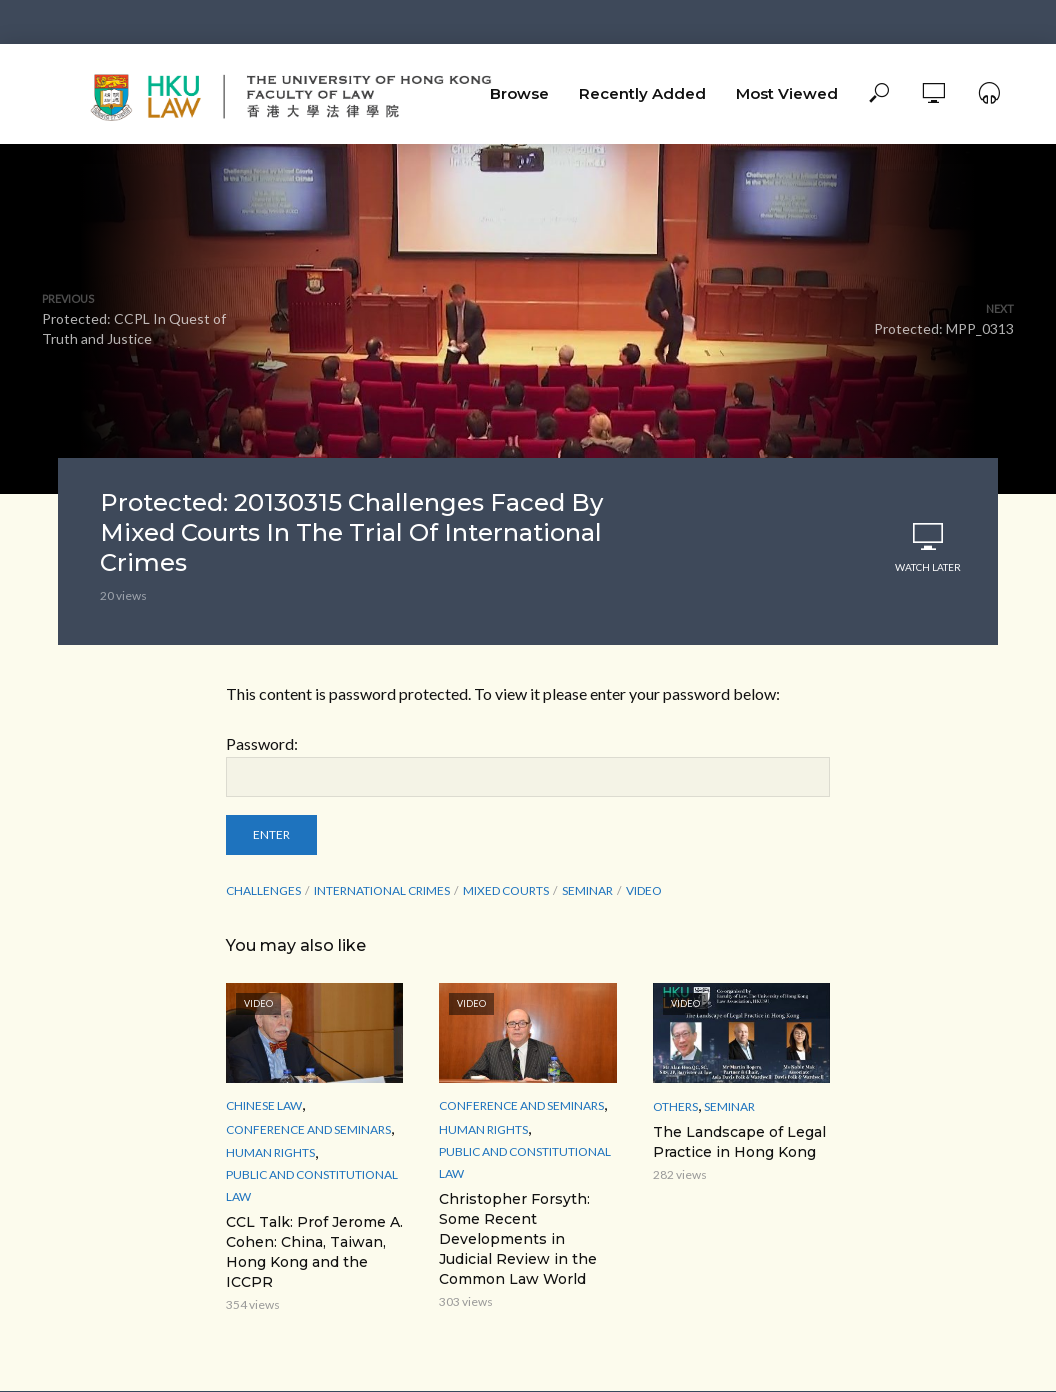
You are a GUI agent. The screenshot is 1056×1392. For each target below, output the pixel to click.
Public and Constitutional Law (312, 1185)
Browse (519, 93)
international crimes (382, 890)
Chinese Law (264, 1105)
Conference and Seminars (308, 1129)
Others (675, 1106)
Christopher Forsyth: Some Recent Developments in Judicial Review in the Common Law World (518, 1239)
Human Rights (270, 1152)
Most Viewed (787, 93)
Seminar (729, 1106)
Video (644, 890)
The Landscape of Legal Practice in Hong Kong (739, 1142)
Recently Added (642, 93)
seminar (587, 890)
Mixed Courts (506, 890)
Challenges (263, 890)
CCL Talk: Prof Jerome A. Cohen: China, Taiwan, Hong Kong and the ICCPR (314, 1252)
